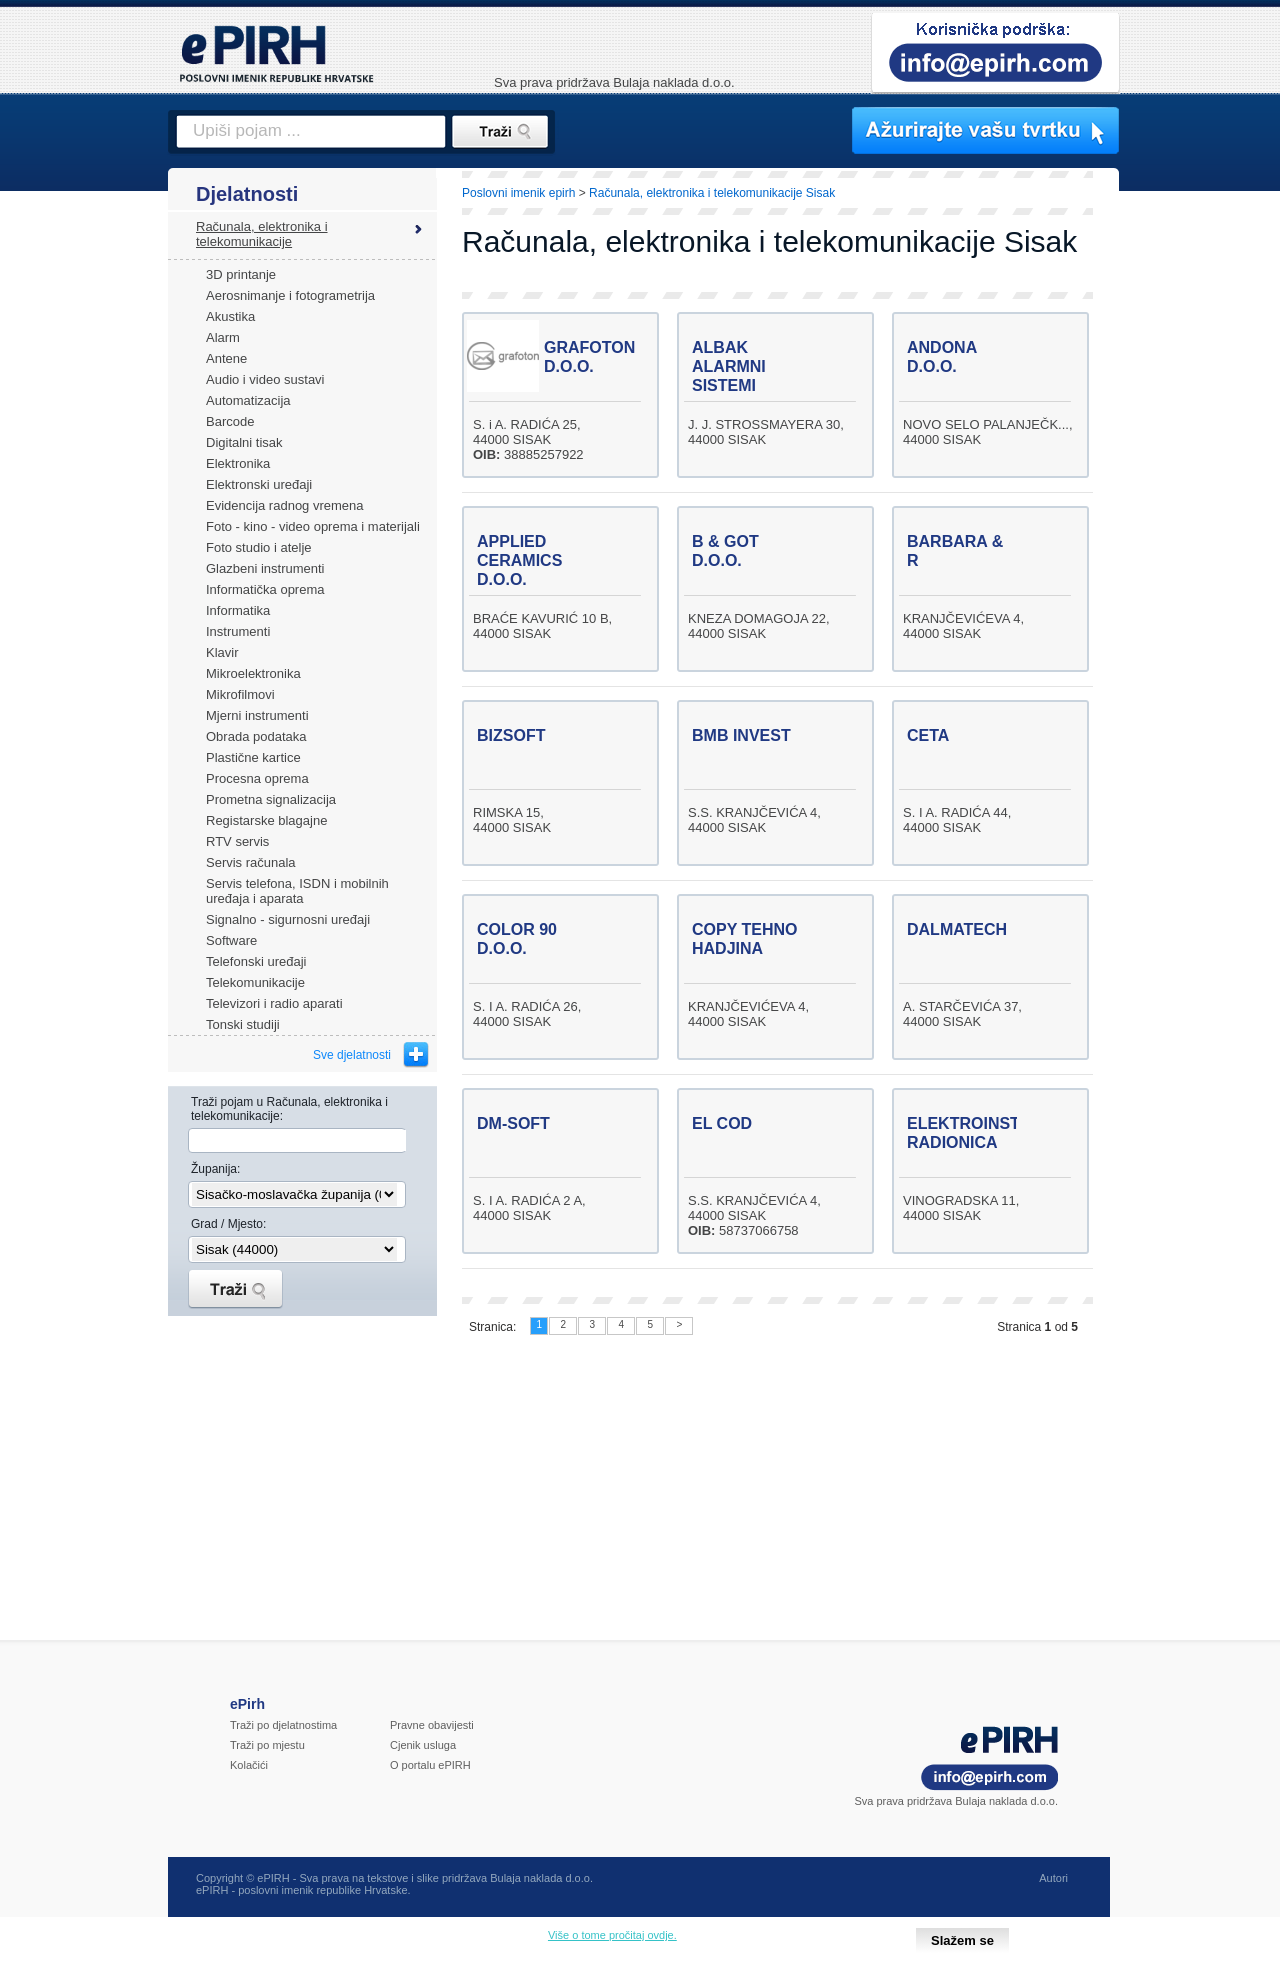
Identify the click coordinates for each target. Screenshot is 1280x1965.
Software (231, 940)
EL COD (722, 1123)
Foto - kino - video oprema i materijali (313, 526)
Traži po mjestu (267, 1745)
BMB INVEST (741, 735)
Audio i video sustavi (265, 379)
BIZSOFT (511, 735)
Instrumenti (238, 631)
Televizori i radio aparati (274, 1003)
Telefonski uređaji (256, 961)
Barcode (230, 421)
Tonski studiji (243, 1024)
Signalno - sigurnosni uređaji (288, 919)
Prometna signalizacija (271, 799)
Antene (226, 358)
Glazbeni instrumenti (265, 568)
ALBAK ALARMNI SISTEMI (729, 366)
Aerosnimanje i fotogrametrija (290, 295)
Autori (1053, 1878)
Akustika (230, 316)
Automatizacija (248, 400)
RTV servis (237, 841)
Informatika (238, 610)
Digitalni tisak (244, 442)
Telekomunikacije (255, 982)
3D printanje (241, 274)
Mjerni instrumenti (257, 715)
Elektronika (238, 463)
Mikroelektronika (253, 673)
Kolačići (249, 1765)
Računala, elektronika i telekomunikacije (262, 234)
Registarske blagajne (266, 820)
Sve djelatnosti (352, 1055)
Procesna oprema (257, 778)
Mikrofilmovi (240, 694)
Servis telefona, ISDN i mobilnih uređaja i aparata (297, 891)
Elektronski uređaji (259, 484)
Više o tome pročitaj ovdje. (612, 1935)
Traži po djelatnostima (283, 1725)
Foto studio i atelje (259, 547)
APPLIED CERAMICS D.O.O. (519, 560)
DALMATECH (957, 929)
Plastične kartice (253, 757)
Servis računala (251, 862)
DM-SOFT (513, 1123)
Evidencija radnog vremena (285, 505)
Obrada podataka (256, 736)
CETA (928, 735)
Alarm (223, 337)
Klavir (222, 652)
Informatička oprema (265, 589)
